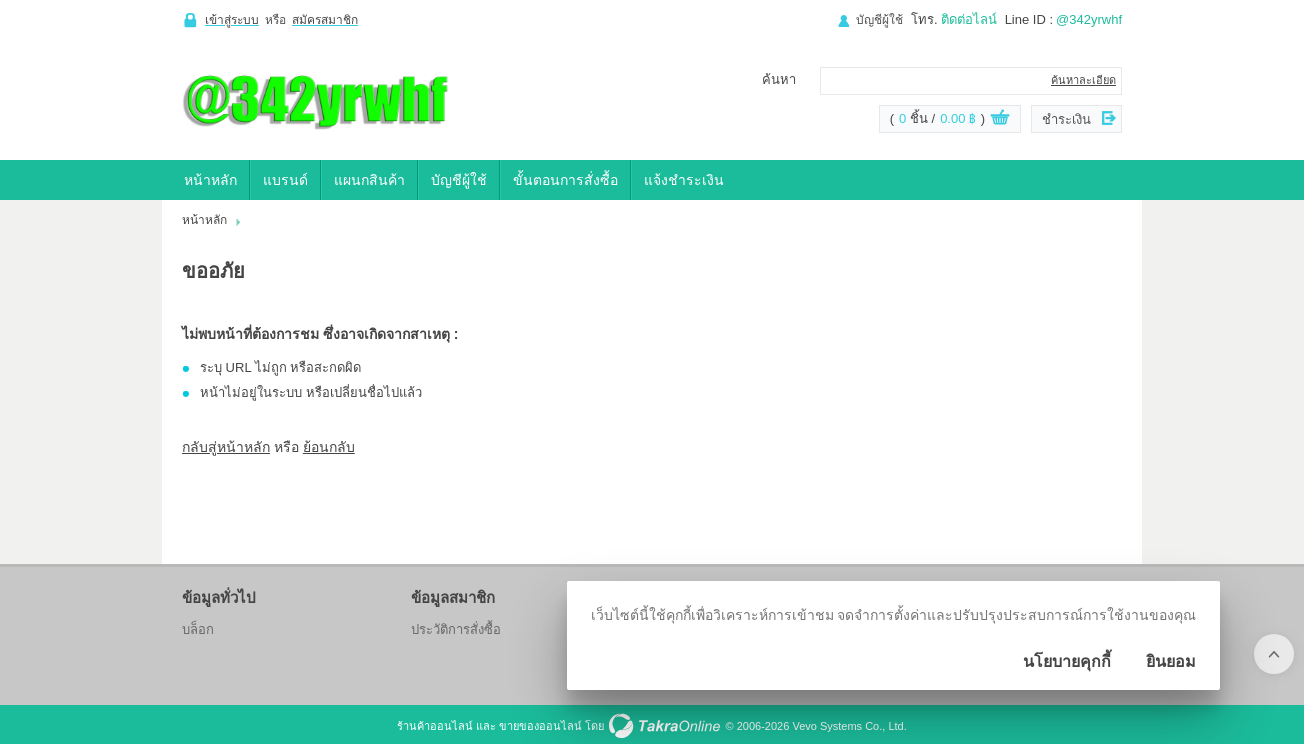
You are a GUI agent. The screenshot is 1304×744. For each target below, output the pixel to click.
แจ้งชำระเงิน (684, 180)
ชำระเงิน (1066, 119)
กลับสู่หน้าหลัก (226, 447)
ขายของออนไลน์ (540, 726)
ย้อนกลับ (329, 447)
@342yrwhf (1089, 19)
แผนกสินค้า (369, 180)
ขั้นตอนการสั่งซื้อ (565, 180)
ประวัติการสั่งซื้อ (456, 629)
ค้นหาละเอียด (1083, 80)
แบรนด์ (285, 180)
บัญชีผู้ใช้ (879, 20)
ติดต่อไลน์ (969, 19)
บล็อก (198, 629)
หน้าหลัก (210, 180)
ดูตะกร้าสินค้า (1000, 120)
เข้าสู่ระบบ (232, 20)
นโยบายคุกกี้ (1067, 661)
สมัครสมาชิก (325, 20)
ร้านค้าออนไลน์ (435, 726)
